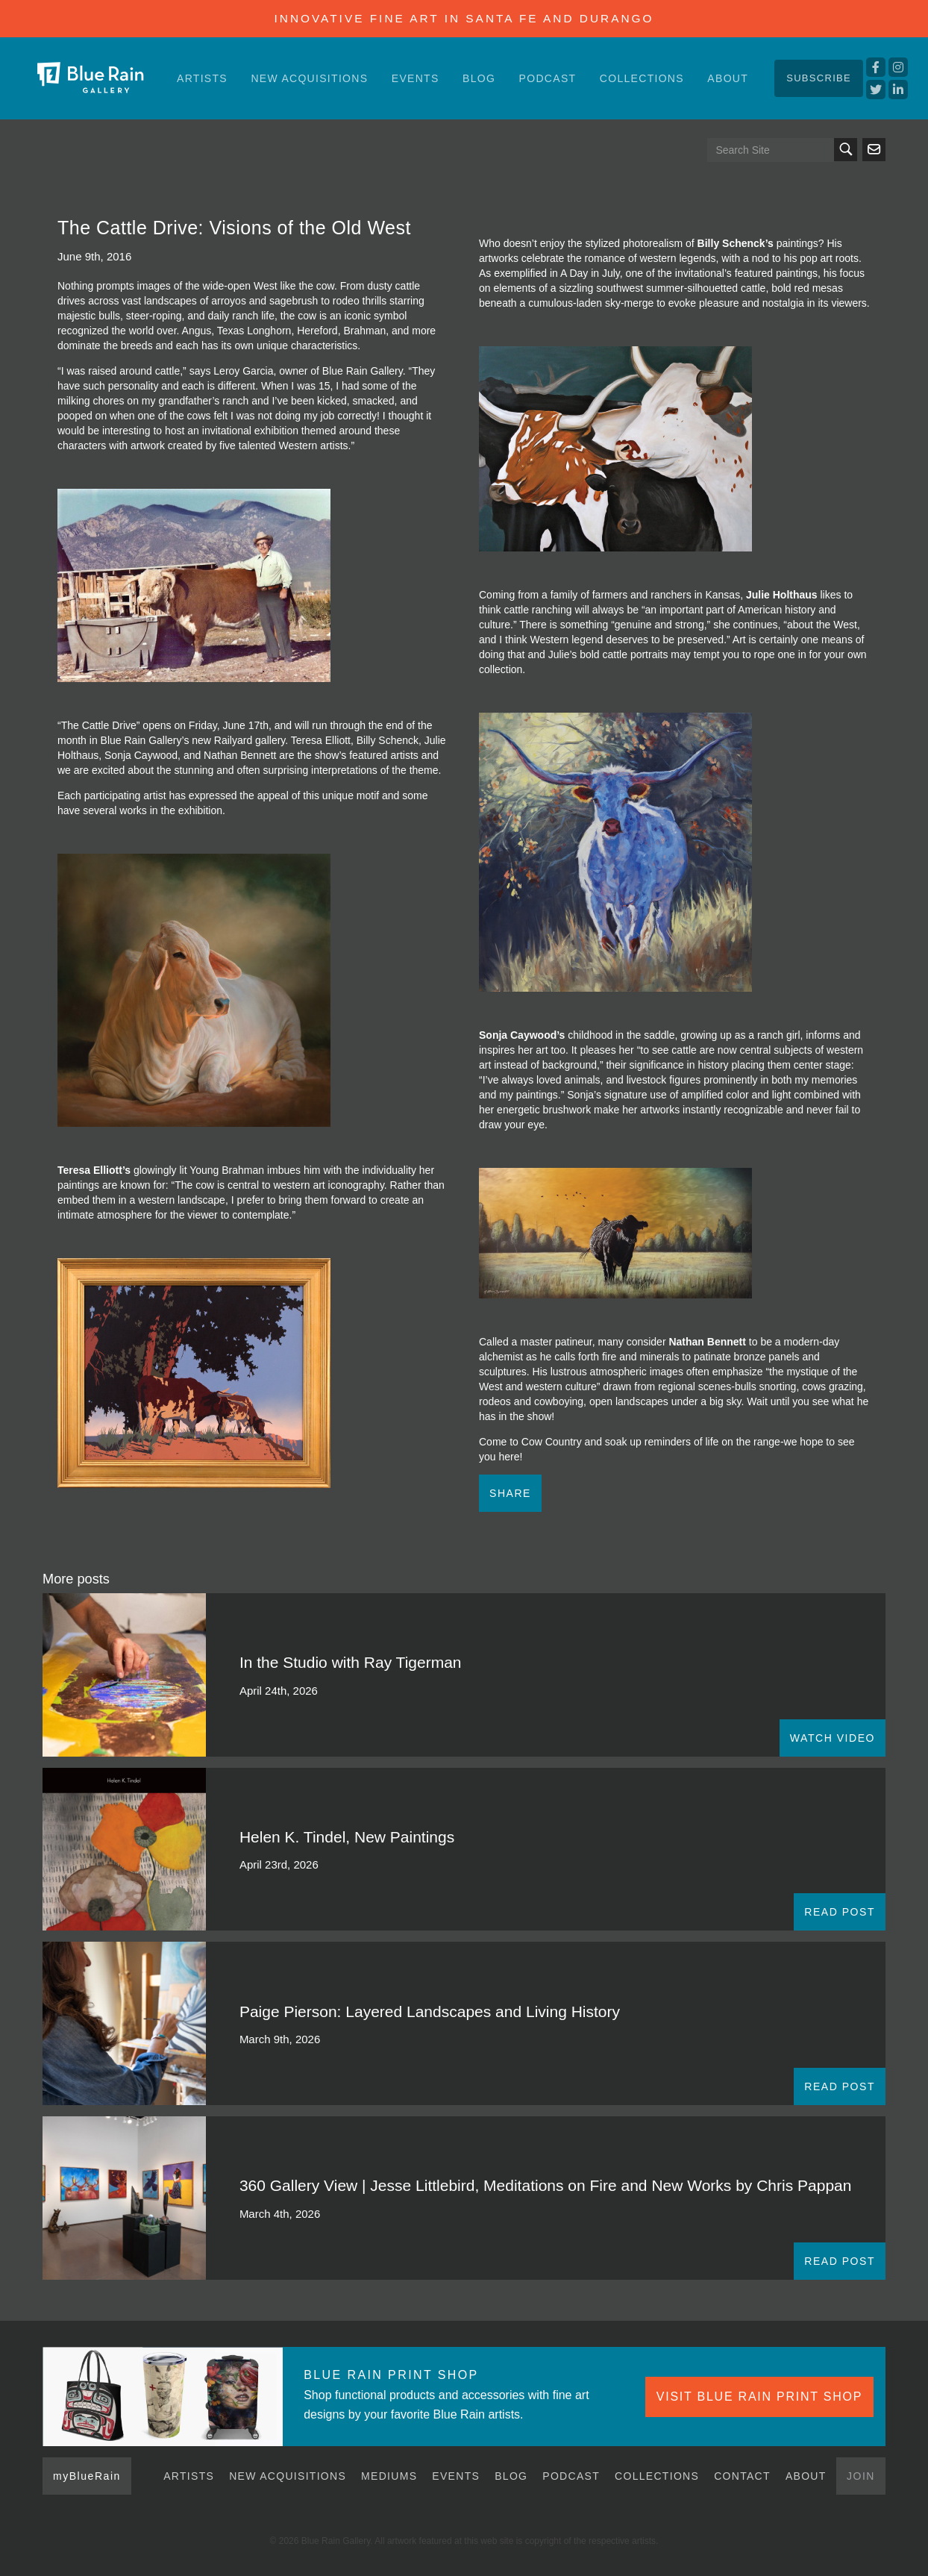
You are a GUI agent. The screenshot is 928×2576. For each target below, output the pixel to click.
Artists (202, 78)
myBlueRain (87, 2476)
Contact (742, 2476)
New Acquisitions (309, 78)
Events (415, 78)
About (727, 78)
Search (845, 149)
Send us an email (873, 149)
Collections (642, 78)
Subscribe (818, 78)
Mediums (389, 2476)
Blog (479, 78)
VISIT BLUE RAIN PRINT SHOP (759, 2396)
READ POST (839, 1912)
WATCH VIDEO (832, 1738)
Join (861, 2476)
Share (510, 1493)
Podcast (548, 78)
